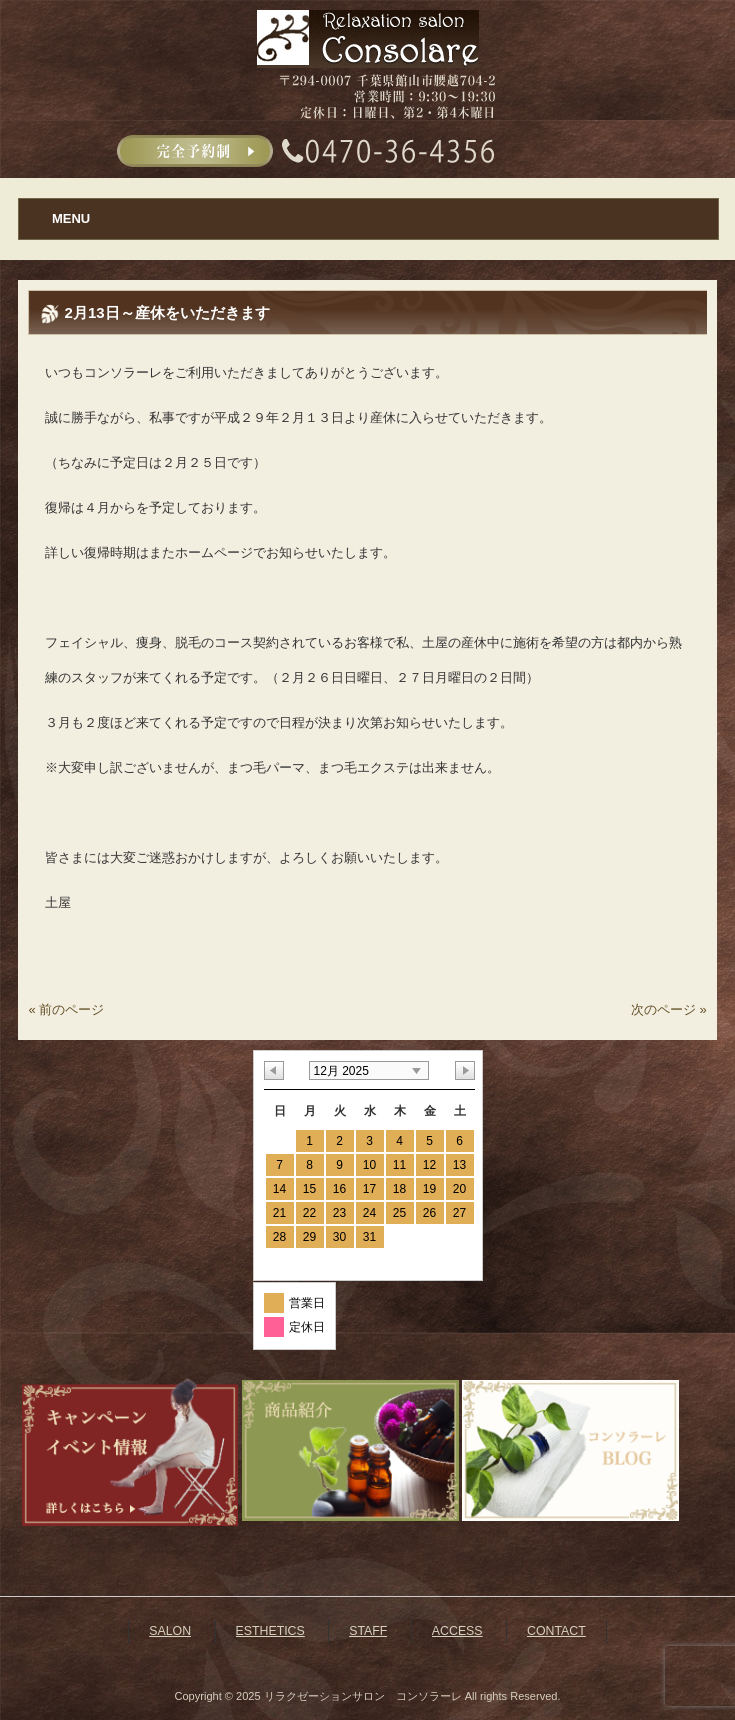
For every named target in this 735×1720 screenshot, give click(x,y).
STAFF (368, 1631)
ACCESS (457, 1631)
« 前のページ (66, 1009)
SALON (170, 1631)
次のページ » (669, 1009)
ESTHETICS (270, 1631)
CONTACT (556, 1631)
